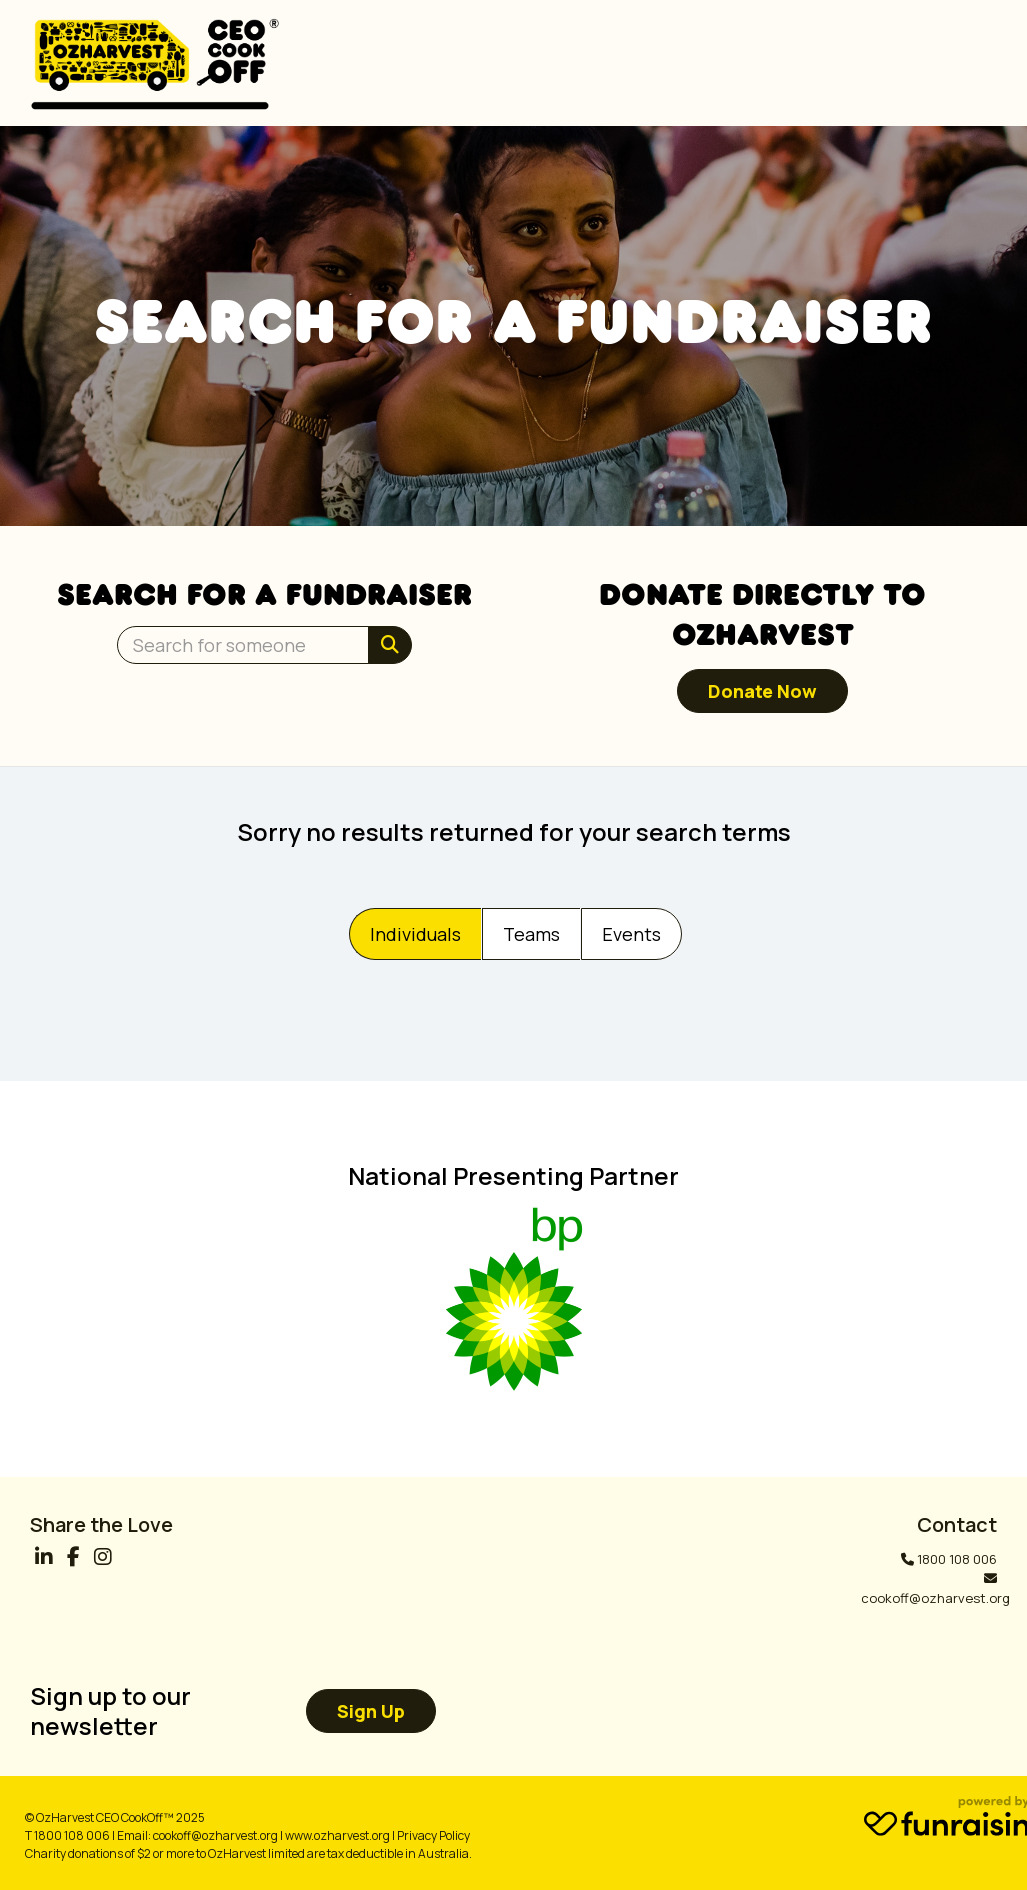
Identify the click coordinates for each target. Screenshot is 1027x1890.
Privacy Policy (433, 1835)
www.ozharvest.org (337, 1835)
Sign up (371, 1711)
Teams (531, 934)
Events (631, 934)
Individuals (415, 934)
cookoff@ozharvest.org (935, 1598)
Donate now (762, 691)
